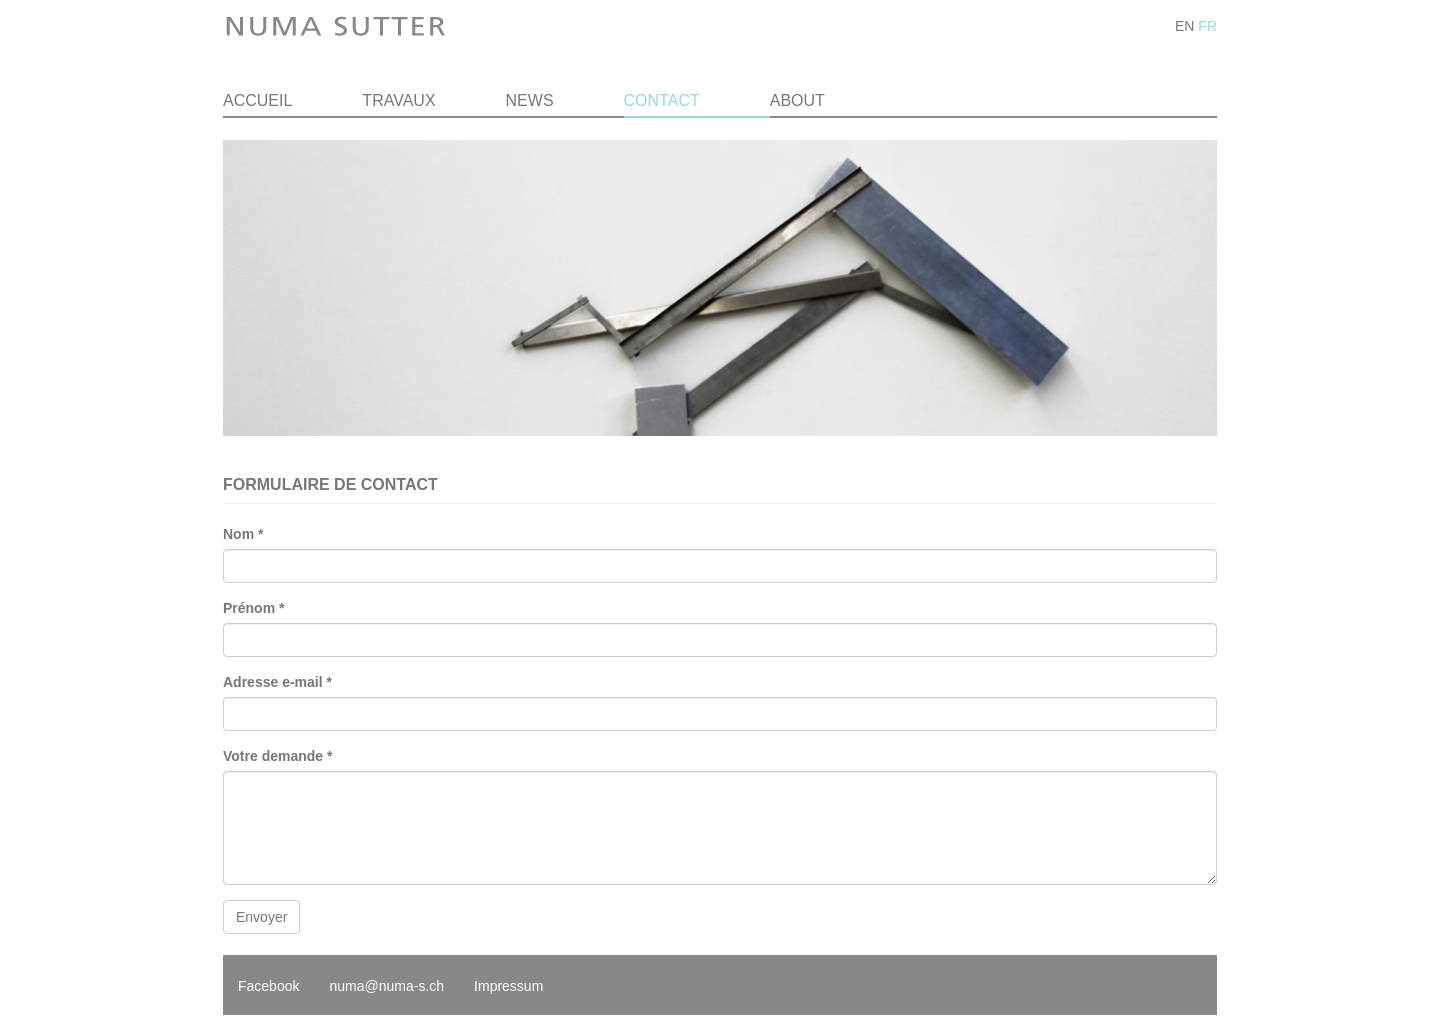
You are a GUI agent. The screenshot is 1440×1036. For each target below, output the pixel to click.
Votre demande (277, 756)
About (797, 100)
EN (1184, 26)
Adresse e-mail (277, 682)
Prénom (253, 608)
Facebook (268, 986)
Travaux (398, 100)
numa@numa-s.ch (386, 986)
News (530, 100)
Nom (243, 534)
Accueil (257, 100)
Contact (662, 100)
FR (1207, 26)
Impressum (508, 986)
